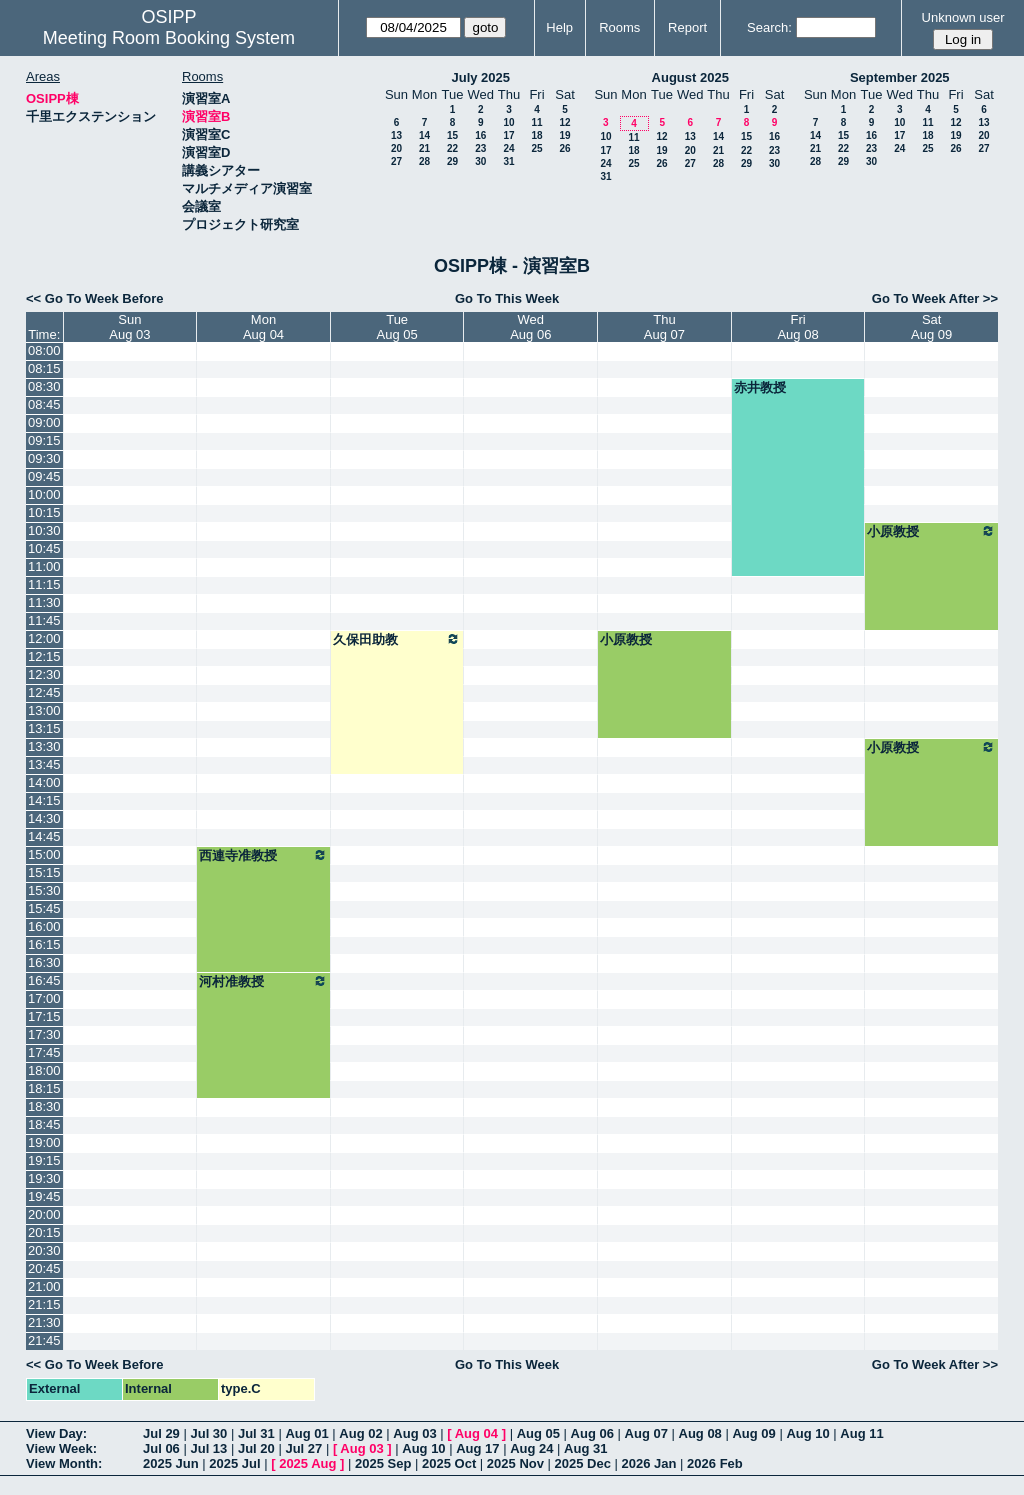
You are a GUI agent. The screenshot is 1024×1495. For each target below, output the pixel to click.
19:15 (44, 1160)
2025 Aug (307, 1463)
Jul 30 (208, 1433)
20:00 (44, 1214)
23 (480, 148)
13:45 (44, 764)
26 (564, 148)
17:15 (44, 1016)
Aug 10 (807, 1433)
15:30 (44, 890)
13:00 (44, 710)
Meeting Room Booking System (169, 38)
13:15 (44, 728)
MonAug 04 (263, 327)
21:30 (44, 1322)
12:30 (44, 674)
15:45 (44, 908)
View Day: (56, 1433)
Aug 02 (360, 1433)
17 (508, 135)
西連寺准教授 (263, 855)
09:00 (44, 422)
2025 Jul (234, 1463)
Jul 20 (256, 1448)
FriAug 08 (797, 327)
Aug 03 (414, 1433)
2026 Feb (715, 1463)
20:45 (44, 1268)
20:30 (44, 1250)
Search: (769, 27)
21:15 (44, 1304)
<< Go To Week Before (95, 298)
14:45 (44, 836)
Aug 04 (476, 1433)
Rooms (619, 27)
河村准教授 (263, 981)
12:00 (44, 638)
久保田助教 (397, 639)
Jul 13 (208, 1448)
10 (508, 122)
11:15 (44, 584)
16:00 (44, 926)
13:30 (44, 746)
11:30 (44, 602)
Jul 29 (161, 1433)
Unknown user (963, 17)
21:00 (44, 1286)
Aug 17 (477, 1448)
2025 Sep (383, 1463)
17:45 (44, 1052)
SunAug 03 (129, 327)
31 (508, 161)
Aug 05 (538, 1433)
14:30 (44, 818)
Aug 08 (700, 1433)
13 (396, 135)
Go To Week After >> (935, 298)
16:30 (44, 962)
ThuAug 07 (664, 327)
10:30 (44, 530)
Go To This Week (507, 298)
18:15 (44, 1088)
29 (452, 161)
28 (424, 161)
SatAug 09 (931, 327)
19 (564, 135)
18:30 (44, 1106)
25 (536, 148)
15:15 (44, 872)
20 (396, 148)
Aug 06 (592, 1433)
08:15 (44, 368)
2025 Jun (171, 1463)
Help (559, 27)
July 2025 (480, 77)
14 (424, 135)
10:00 (44, 494)
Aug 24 (531, 1448)
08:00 (44, 350)
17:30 (44, 1034)
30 (480, 161)
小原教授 (931, 531)
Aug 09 (753, 1433)
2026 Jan (649, 1463)
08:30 (44, 386)
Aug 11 (861, 1433)
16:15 (44, 944)
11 (536, 122)
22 (452, 148)
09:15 (44, 440)
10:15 (44, 512)
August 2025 (690, 77)
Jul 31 (256, 1433)
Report (687, 27)
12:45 (44, 692)
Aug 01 (306, 1433)
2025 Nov (515, 1463)
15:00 (44, 854)
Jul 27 (303, 1448)
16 (480, 135)
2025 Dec (583, 1463)
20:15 (44, 1232)
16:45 (44, 980)
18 (536, 135)
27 (396, 161)
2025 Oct (449, 1463)
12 (564, 122)
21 (424, 148)
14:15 (44, 800)
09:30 (44, 458)
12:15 (44, 656)
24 (508, 148)
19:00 (44, 1142)
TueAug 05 (397, 327)
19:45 (44, 1196)
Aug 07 (646, 1433)
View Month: (64, 1463)
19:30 (44, 1178)
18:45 (44, 1124)
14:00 (44, 782)
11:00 (44, 566)
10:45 (44, 548)
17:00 (44, 998)
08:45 (44, 404)
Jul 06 (161, 1448)
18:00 (44, 1070)
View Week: (61, 1448)
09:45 (44, 476)
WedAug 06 (530, 327)
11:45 (44, 620)
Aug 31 (585, 1448)
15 (452, 135)
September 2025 (900, 77)
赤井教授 (760, 387)
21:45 (44, 1340)
